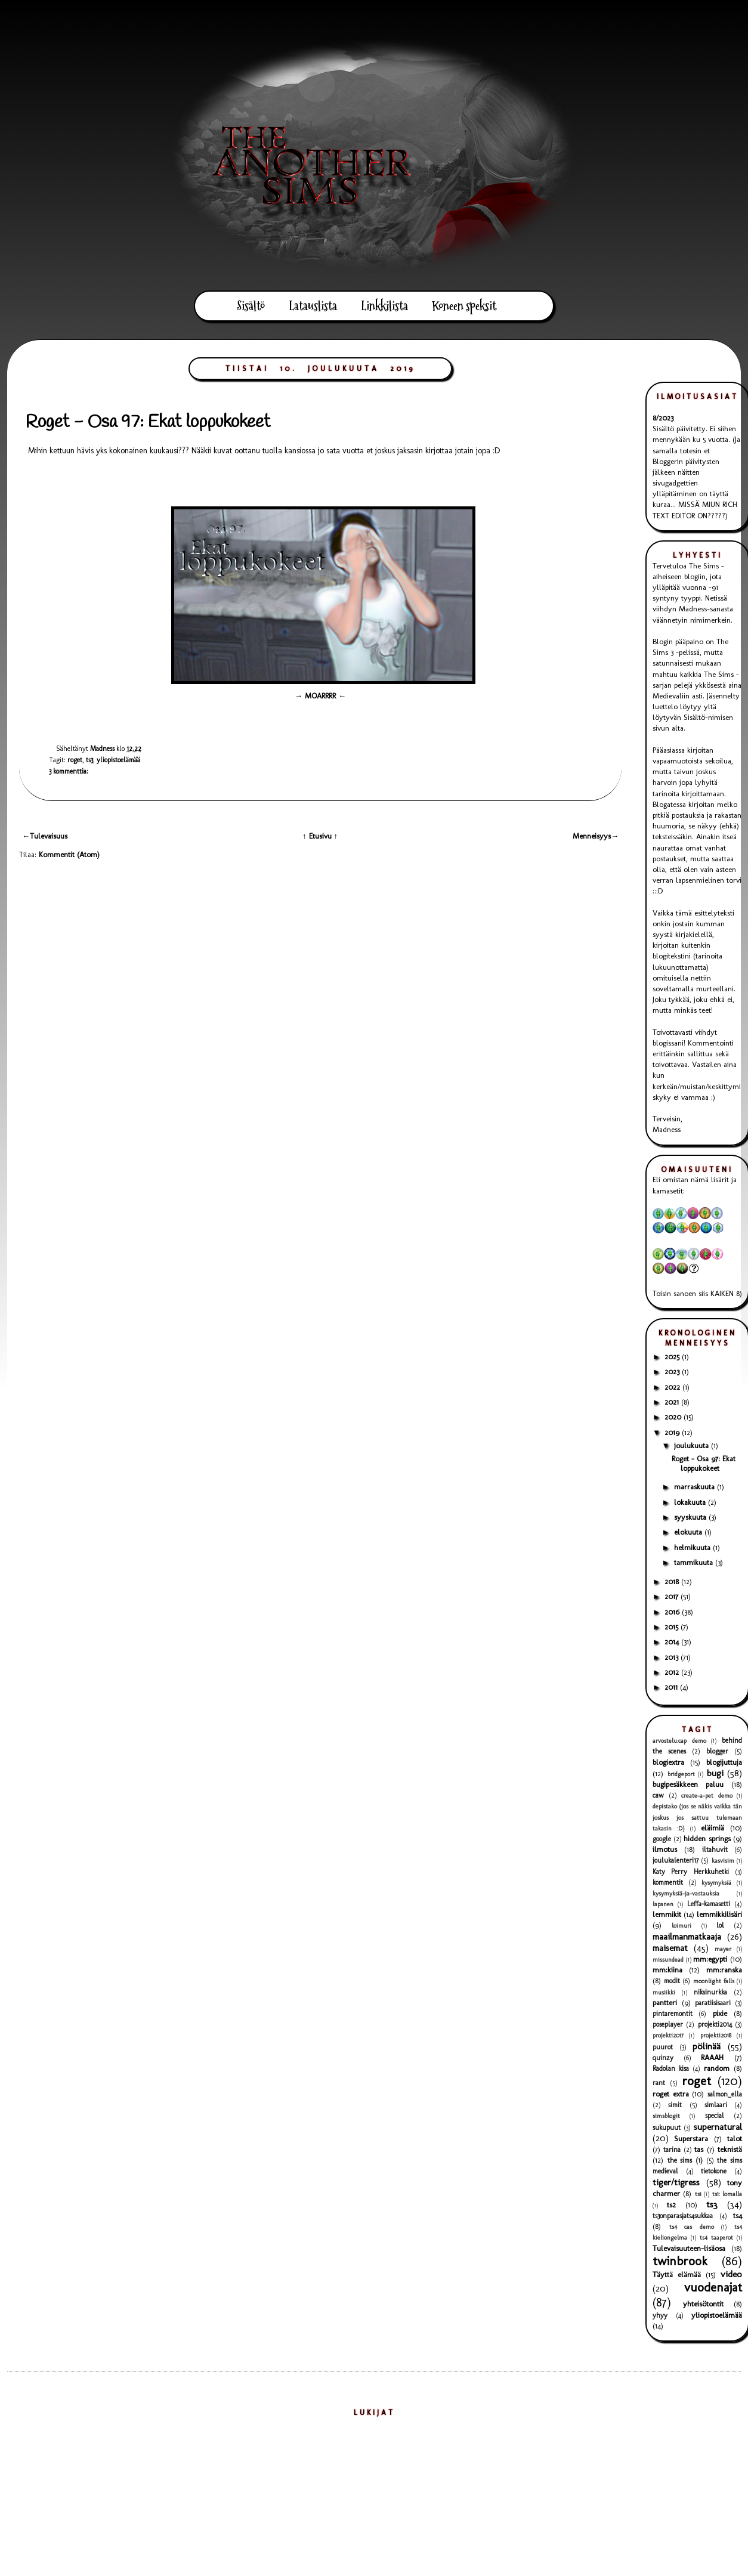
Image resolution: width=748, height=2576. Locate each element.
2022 (673, 1387)
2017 (672, 1596)
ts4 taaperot (716, 2237)
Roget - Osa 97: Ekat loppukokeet (147, 422)
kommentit (668, 1882)
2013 (672, 1657)
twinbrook (680, 2260)
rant (659, 2083)
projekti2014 (715, 2024)
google (662, 1839)
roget (74, 760)
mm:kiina (667, 1969)
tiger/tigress (676, 2182)
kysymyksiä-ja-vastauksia (686, 1893)
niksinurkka (710, 1992)
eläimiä (712, 1827)
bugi (715, 1773)
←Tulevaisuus (44, 835)
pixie (720, 2013)
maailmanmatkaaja (687, 1936)
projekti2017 (668, 2035)
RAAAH (712, 2057)
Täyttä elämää (677, 2274)
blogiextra (668, 1762)
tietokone (714, 2171)
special (714, 2115)
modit (672, 1981)
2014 (672, 1641)
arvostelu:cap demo (679, 1741)
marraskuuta (695, 1486)
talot (734, 2138)
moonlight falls (713, 1981)
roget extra (671, 2093)
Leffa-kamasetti (708, 1904)
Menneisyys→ (596, 835)
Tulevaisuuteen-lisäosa (689, 2248)
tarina (672, 2149)
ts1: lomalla (727, 2194)
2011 (672, 1687)
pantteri (665, 2002)
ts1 (698, 2194)
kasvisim (723, 1860)
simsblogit (666, 2116)
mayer (723, 1949)
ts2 (671, 2204)
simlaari (715, 2105)
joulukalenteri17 (675, 1860)
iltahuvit (715, 1849)
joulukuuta (692, 1445)
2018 (672, 1581)
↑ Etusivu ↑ (320, 835)
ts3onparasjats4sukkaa (683, 2216)
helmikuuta (693, 1547)
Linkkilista (384, 306)
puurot (663, 2047)
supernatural (718, 2126)
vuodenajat (713, 2287)
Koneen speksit (464, 306)
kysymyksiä (716, 1883)
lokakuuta (691, 1502)
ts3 (89, 760)
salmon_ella (724, 2094)
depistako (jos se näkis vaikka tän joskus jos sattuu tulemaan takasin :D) (697, 1817)
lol (720, 1925)
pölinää (707, 2046)
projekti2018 (715, 2035)
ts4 (737, 2215)
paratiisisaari (713, 2003)
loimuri (681, 1925)
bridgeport (681, 1774)
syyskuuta (691, 1517)
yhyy (660, 2315)
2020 (674, 1416)
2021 (672, 1401)
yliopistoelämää (118, 760)
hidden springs (707, 1838)
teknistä (730, 2149)
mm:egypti (710, 1959)
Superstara (691, 2138)
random (717, 2068)
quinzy (663, 2058)
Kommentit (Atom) (69, 854)
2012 (672, 1672)
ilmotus (665, 1849)
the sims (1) (685, 2160)
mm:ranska (724, 1969)
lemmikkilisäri (719, 1914)
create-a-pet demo (706, 1795)
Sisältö (251, 306)
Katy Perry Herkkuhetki (691, 1871)
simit (675, 2105)
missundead (668, 1959)
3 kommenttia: (68, 771)
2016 (673, 1611)
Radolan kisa (671, 2068)
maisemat (670, 1947)
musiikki (664, 1992)
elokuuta (689, 1531)
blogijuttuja (724, 1762)
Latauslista (313, 306)
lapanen (663, 1904)
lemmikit (667, 1914)
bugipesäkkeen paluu (688, 1784)
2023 (673, 1371)
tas (698, 2149)
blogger (717, 1751)
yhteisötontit (703, 2303)
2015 (672, 1626)
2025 (673, 1356)
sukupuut (667, 2127)
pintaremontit (673, 2013)
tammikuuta (694, 1562)
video (731, 2274)
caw (658, 1795)
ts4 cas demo (691, 2227)
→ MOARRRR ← (320, 695)
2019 (673, 1432)
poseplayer (668, 2024)
